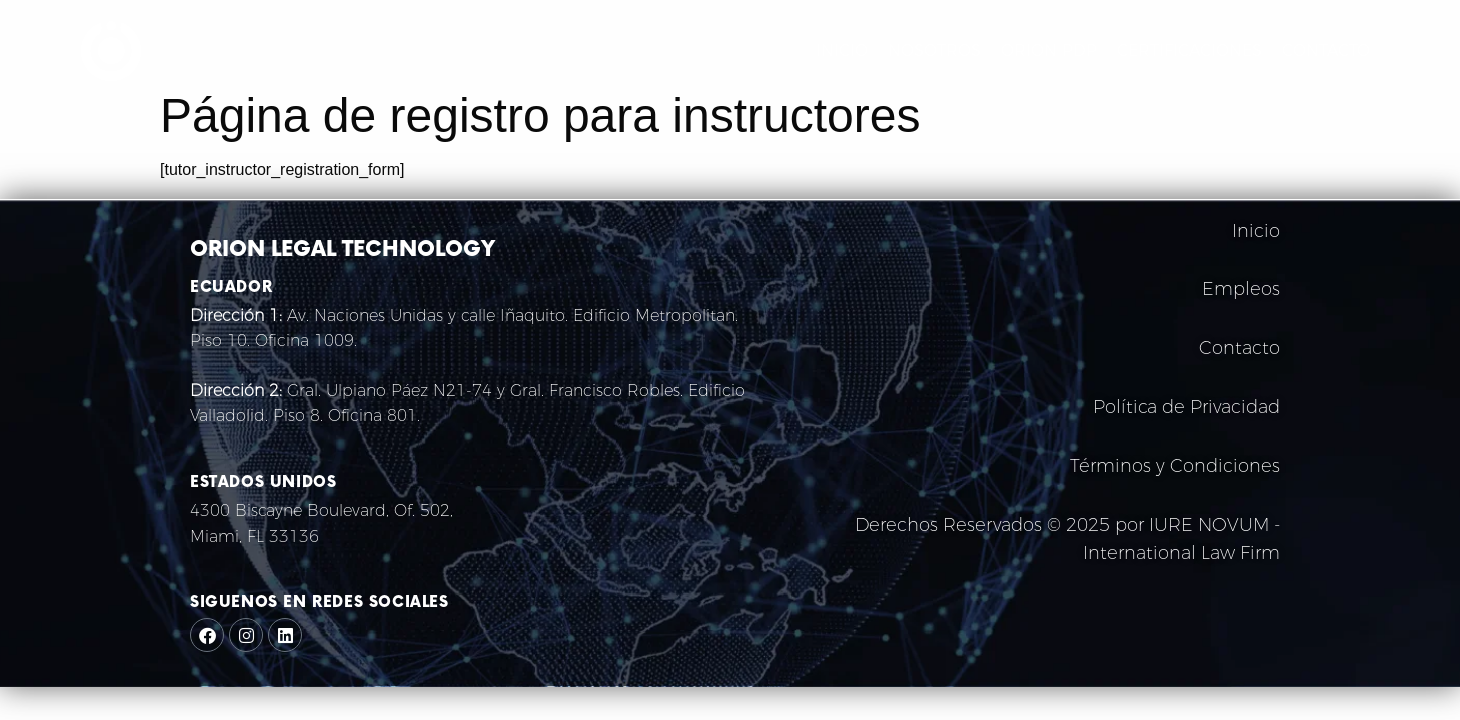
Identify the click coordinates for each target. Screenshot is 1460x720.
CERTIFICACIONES (1189, 50)
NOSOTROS (934, 50)
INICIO (842, 50)
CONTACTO (1326, 50)
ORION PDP (1049, 50)
